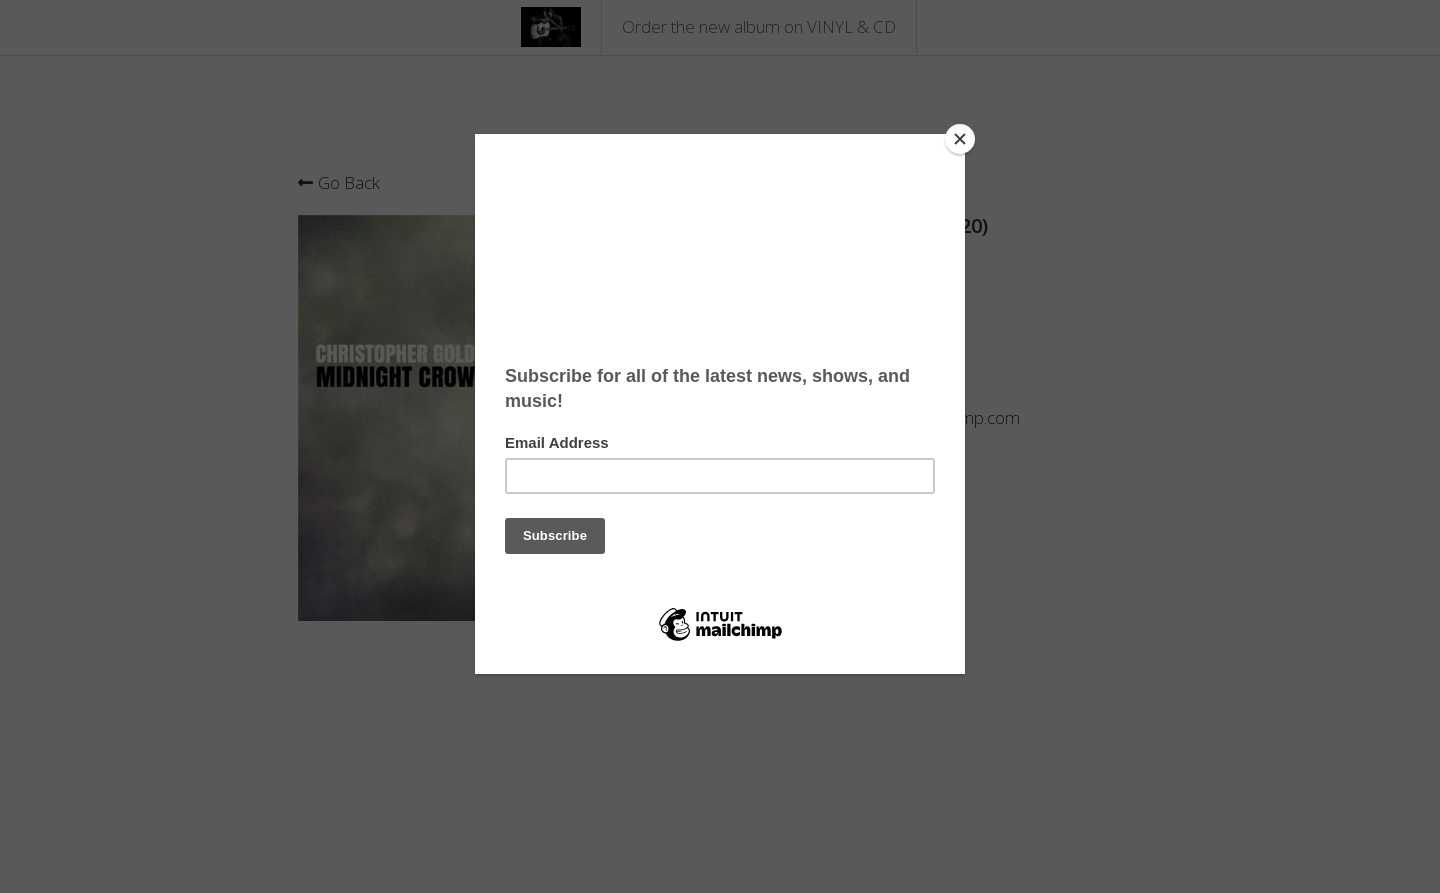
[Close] (960, 139)
